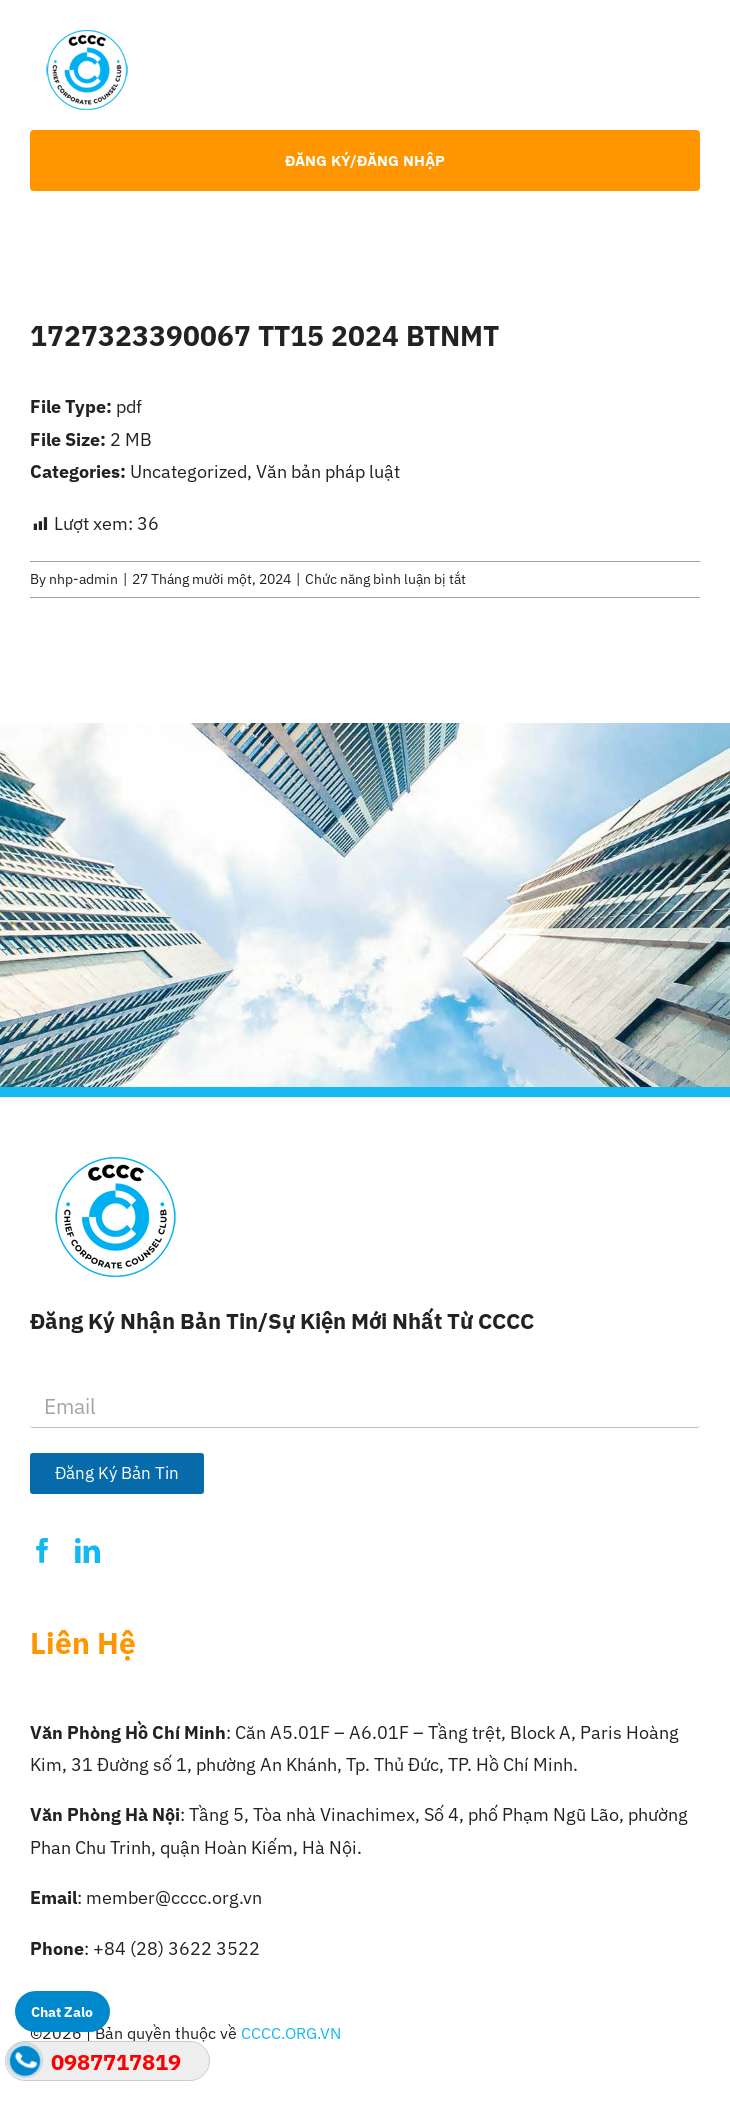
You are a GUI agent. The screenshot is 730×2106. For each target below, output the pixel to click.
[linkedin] (87, 1550)
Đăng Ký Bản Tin (117, 1473)
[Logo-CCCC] (87, 38)
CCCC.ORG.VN (291, 2033)
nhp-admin (83, 579)
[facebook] (42, 1550)
